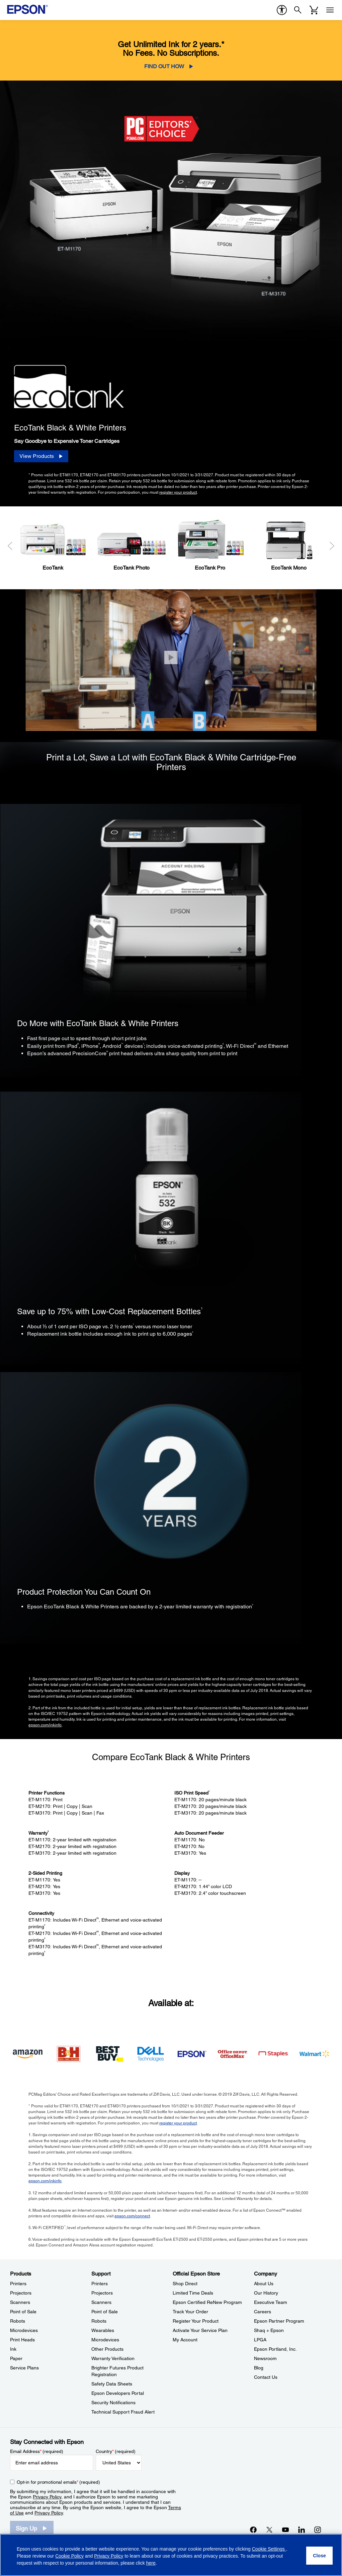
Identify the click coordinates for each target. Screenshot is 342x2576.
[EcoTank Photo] (131, 544)
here (151, 2563)
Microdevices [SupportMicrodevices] (105, 2339)
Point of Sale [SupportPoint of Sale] (104, 2311)
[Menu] (330, 10)
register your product (178, 492)
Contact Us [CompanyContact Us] (265, 2377)
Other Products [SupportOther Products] (107, 2349)
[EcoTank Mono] (289, 544)
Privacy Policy (47, 2496)
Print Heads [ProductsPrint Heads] (22, 2339)
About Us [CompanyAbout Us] (263, 2283)
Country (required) (116, 2451)
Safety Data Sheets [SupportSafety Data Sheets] (111, 2383)
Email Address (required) (36, 2451)
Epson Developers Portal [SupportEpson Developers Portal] (117, 2393)
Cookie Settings (269, 2549)
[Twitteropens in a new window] (269, 2530)
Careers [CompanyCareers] (262, 2311)
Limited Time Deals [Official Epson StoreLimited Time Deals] (193, 2293)
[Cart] (314, 10)
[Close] (171, 657)
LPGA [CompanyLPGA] (260, 2339)
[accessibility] (281, 10)
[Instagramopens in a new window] (318, 2530)
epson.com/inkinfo (45, 1725)
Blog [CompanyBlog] (258, 2367)
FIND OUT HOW (164, 66)
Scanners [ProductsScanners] (20, 2302)
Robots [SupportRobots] (98, 2321)
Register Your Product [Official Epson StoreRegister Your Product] (196, 2321)
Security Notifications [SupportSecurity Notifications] (113, 2402)
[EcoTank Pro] (210, 544)
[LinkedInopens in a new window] (301, 2530)
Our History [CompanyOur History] (266, 2293)
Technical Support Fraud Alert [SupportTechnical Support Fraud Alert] (123, 2412)
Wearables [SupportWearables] (102, 2330)
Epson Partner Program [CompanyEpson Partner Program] (279, 2321)
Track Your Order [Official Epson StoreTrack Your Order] (190, 2311)
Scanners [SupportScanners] (101, 2302)
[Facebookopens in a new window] (253, 2530)
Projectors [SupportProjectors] (102, 2293)
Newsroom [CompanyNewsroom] (265, 2358)
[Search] (297, 10)
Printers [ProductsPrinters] (18, 2283)
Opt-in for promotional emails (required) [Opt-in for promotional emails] (58, 2482)
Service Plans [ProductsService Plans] (24, 2367)
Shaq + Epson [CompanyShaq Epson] (269, 2330)
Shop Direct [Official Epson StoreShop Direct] (185, 2283)
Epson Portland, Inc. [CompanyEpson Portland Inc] (275, 2349)
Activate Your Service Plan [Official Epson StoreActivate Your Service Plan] (200, 2330)
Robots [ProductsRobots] (17, 2321)
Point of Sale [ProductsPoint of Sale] (23, 2311)
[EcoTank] (53, 544)
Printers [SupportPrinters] (99, 2283)
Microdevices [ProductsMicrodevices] (24, 2330)
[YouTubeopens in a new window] (285, 2530)
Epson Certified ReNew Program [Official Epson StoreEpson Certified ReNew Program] (207, 2302)
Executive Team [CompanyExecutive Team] (270, 2302)
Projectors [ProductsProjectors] (20, 2293)
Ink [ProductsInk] (13, 2349)
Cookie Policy (69, 2556)
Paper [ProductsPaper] (16, 2358)
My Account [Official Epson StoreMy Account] (185, 2339)
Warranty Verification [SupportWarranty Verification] (113, 2358)
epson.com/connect (132, 2216)
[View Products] (41, 456)
